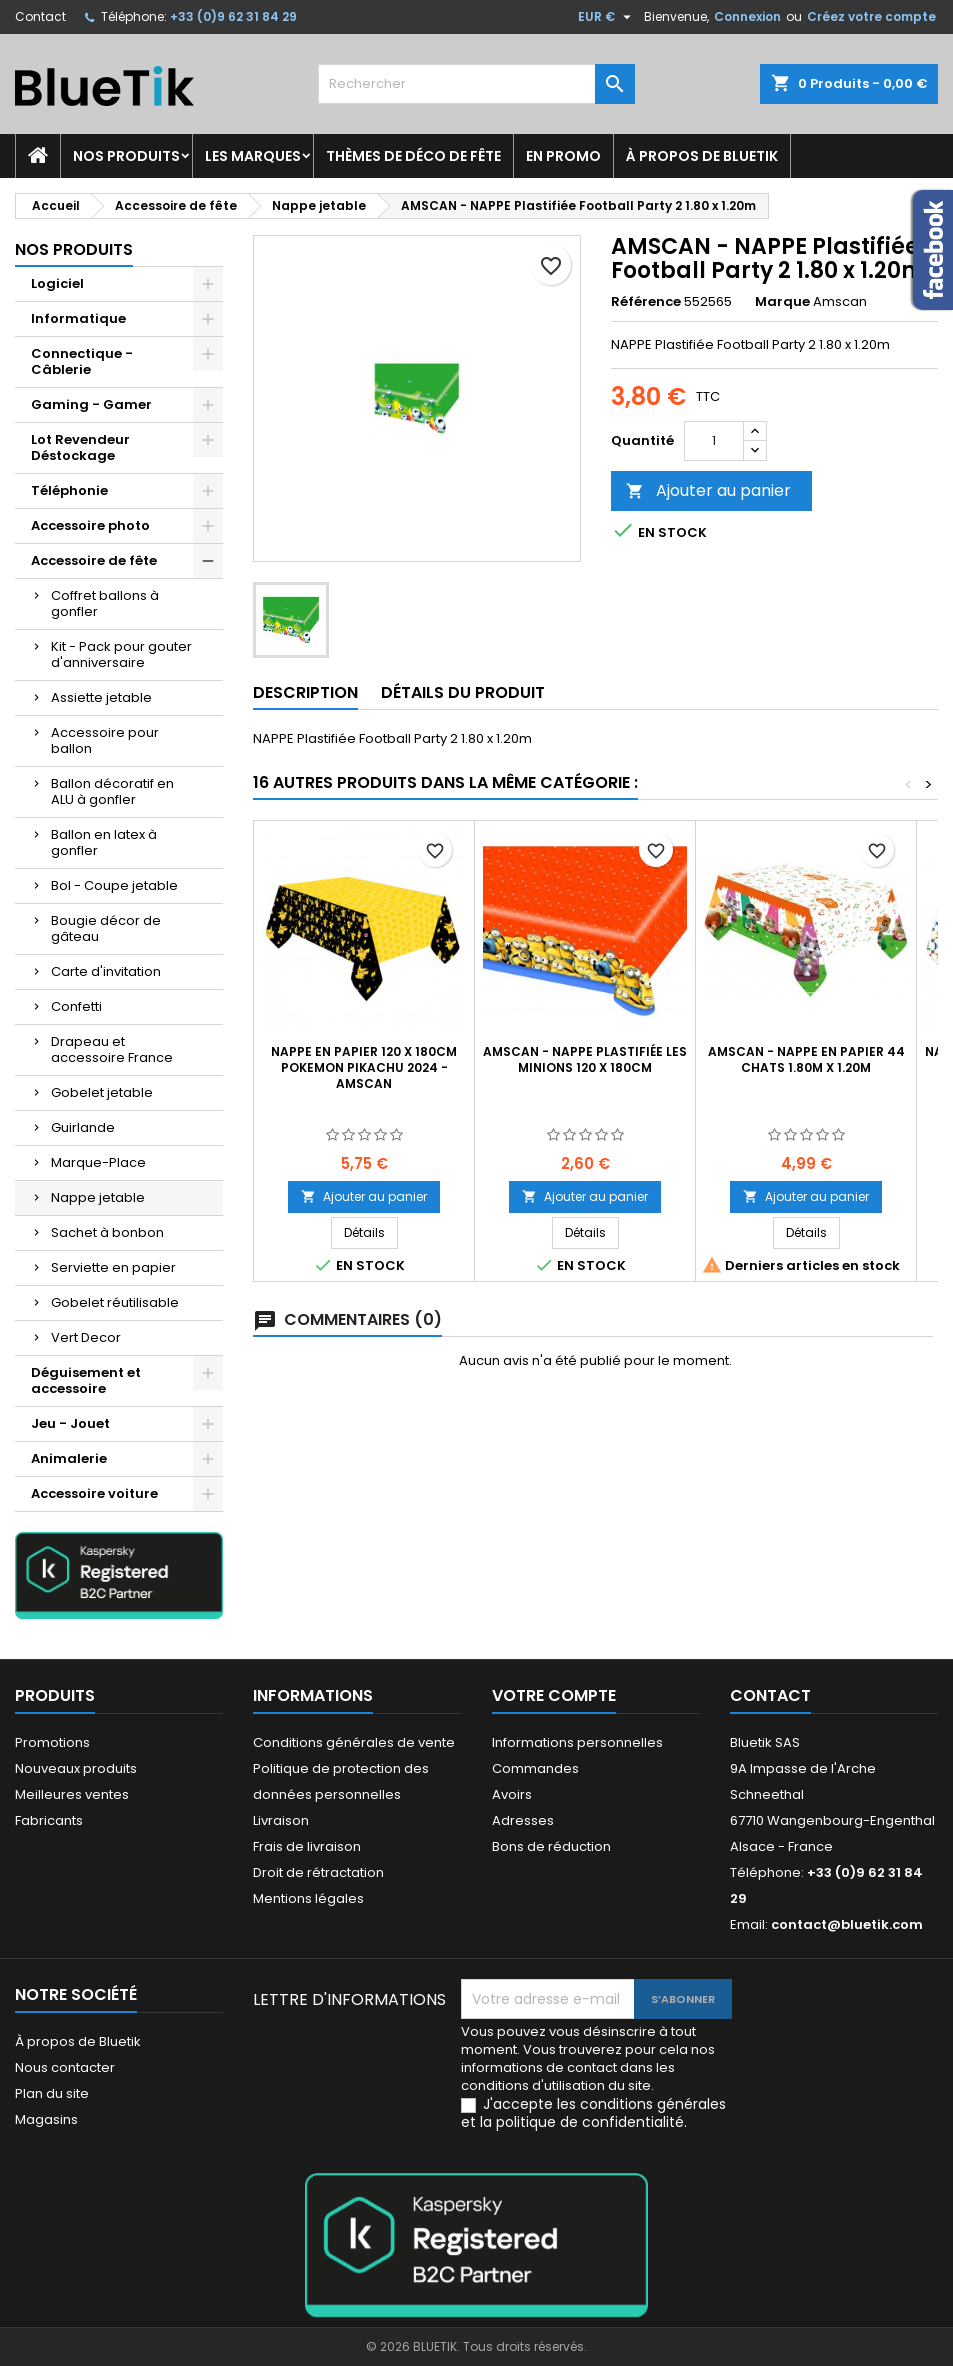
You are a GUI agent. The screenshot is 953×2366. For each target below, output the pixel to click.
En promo (563, 156)
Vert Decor (86, 1337)
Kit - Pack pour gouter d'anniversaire (121, 654)
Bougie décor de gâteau (106, 928)
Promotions (52, 1742)
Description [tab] (305, 692)
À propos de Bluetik (702, 156)
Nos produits (126, 156)
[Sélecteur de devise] (607, 17)
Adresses (523, 1820)
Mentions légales (308, 1898)
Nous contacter (65, 2067)
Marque (782, 302)
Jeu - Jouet (70, 1423)
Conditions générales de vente (354, 1742)
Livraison (281, 1820)
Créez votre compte (871, 16)
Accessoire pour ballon (105, 740)
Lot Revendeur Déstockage (80, 447)
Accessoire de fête (94, 560)
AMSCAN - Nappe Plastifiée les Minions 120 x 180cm (585, 1059)
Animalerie (69, 1458)
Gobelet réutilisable (115, 1302)
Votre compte (554, 1695)
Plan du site (52, 2093)
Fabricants (49, 1820)
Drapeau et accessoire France (112, 1049)
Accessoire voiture (94, 1493)
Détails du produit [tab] (463, 692)
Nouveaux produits (76, 1768)
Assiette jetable (101, 697)
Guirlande (83, 1127)
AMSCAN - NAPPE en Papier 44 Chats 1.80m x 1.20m (806, 1059)
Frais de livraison (307, 1846)
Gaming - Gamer (91, 404)
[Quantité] (714, 441)
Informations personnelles (577, 1742)
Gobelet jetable (102, 1092)
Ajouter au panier (708, 490)
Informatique (78, 318)
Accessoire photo (90, 525)
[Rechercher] (477, 84)
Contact (40, 16)
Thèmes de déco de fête (413, 156)
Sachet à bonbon (107, 1232)
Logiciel (57, 283)
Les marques (253, 156)
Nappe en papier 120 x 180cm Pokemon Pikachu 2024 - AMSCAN (364, 1067)
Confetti (76, 1006)
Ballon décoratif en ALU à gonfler (112, 791)
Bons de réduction (551, 1846)
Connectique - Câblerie (82, 361)
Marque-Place (98, 1162)
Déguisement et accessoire (86, 1380)
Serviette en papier (113, 1267)
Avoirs (512, 1794)
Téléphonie (69, 490)
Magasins (46, 2119)
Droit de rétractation (318, 1872)
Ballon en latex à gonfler (104, 842)
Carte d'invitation (106, 971)
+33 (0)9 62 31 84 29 (233, 16)
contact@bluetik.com (847, 1924)
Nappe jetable (98, 1197)
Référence (646, 302)
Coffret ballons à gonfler (105, 603)
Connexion (747, 16)
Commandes (535, 1768)
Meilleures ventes (72, 1794)
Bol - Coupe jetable (114, 885)
